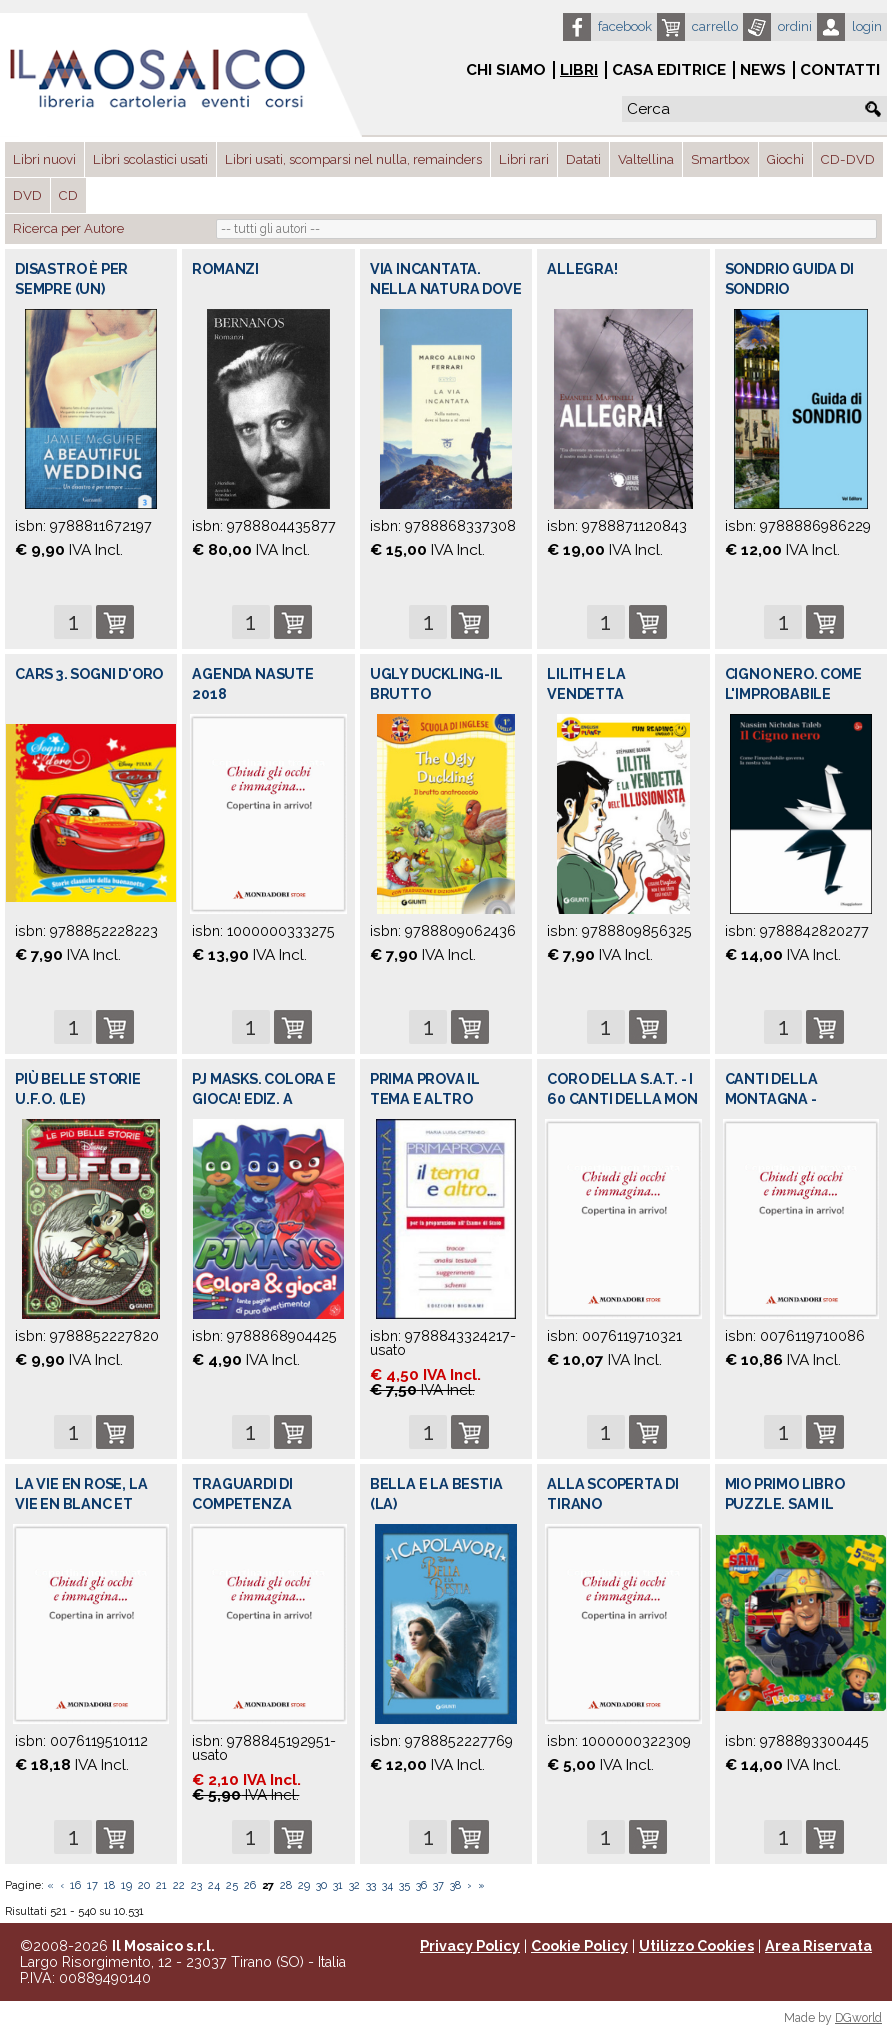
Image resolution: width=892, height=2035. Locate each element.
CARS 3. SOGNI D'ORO (89, 674)
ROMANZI (225, 269)
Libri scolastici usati (150, 159)
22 (179, 1885)
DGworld (858, 2018)
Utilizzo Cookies (696, 1946)
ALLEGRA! (582, 269)
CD (68, 195)
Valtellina (646, 159)
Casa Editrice (669, 70)
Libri (579, 70)
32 (354, 1885)
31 (338, 1885)
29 (304, 1885)
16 (75, 1885)
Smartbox (720, 159)
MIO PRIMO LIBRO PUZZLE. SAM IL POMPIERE (785, 1504)
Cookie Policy (579, 1946)
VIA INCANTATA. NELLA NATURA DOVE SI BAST (446, 289)
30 (321, 1885)
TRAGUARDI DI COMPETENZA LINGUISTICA (242, 1504)
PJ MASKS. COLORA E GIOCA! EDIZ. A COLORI (263, 1099)
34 (387, 1885)
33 (371, 1885)
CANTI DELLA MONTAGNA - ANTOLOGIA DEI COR (797, 1099)
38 (455, 1885)
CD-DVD (848, 159)
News (763, 70)
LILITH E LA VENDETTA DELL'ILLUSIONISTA (615, 694)
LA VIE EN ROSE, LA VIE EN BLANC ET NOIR (81, 1504)
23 (196, 1885)
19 (126, 1885)
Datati (583, 159)
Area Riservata (818, 1946)
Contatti (840, 70)
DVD (27, 195)
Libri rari (524, 159)
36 (421, 1885)
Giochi (785, 159)
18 (109, 1885)
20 (144, 1885)
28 (286, 1885)
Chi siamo (506, 70)
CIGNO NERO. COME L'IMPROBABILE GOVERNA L (793, 694)
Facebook (625, 26)
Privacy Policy (470, 1946)
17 (92, 1885)
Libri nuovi (44, 159)
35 (404, 1885)
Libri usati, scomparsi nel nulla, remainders (353, 159)
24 (214, 1885)
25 (232, 1885)
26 (250, 1885)
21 (161, 1885)
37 (438, 1885)
